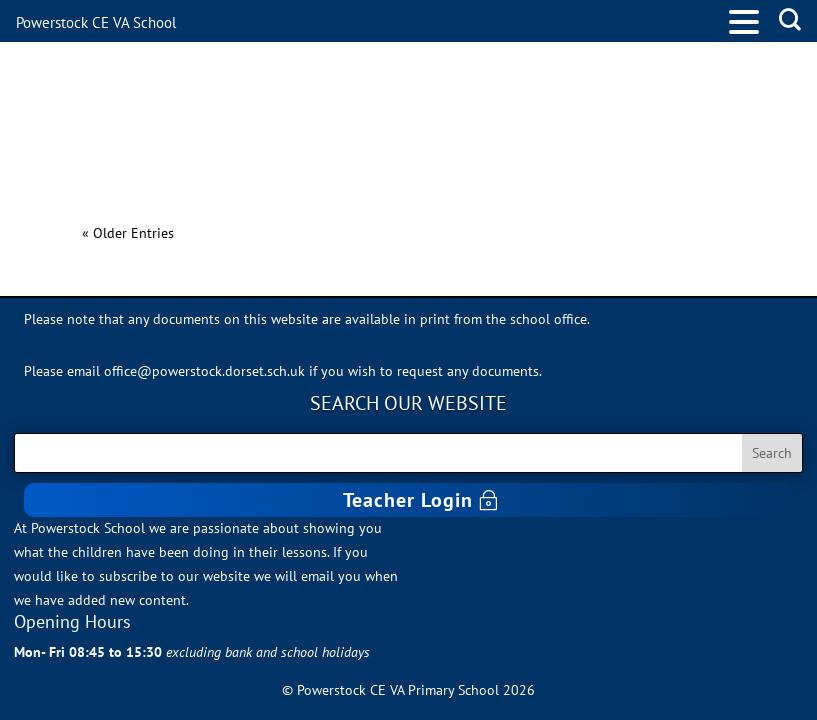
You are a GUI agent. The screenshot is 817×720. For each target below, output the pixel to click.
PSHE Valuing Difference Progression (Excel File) (349, 54)
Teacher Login (408, 500)
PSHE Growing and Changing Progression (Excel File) (374, 198)
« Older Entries (128, 233)
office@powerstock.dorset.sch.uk (204, 371)
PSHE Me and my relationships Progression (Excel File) (383, 126)
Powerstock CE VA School (96, 22)
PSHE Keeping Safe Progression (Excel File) (320, 162)
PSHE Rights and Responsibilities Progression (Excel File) (397, 90)
